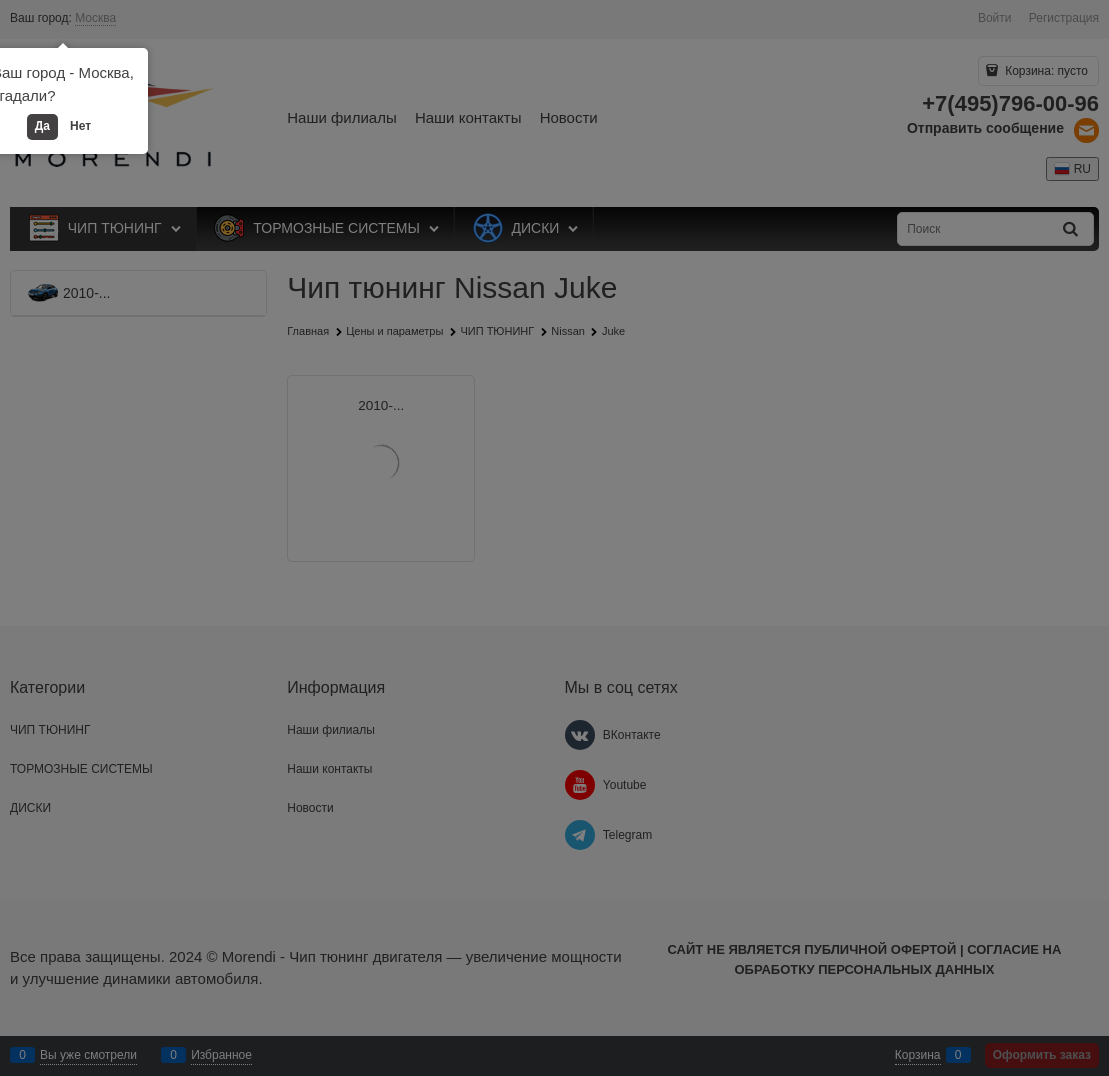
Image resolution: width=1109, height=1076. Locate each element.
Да (42, 126)
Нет (80, 126)
